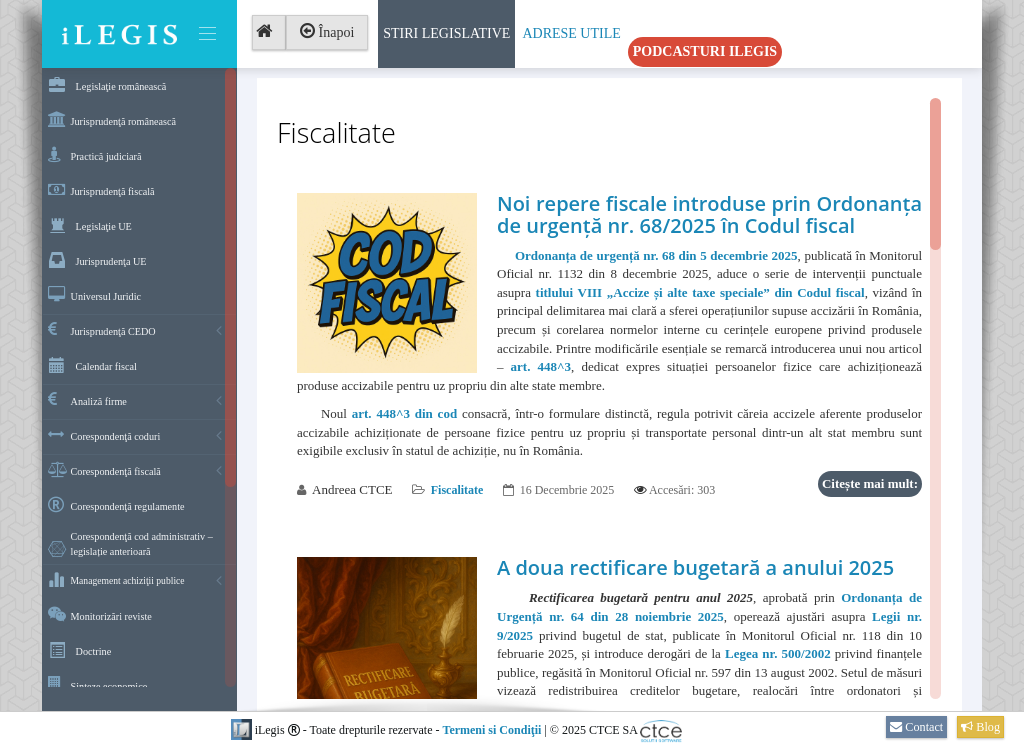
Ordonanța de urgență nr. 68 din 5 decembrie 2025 (656, 255)
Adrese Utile (571, 33)
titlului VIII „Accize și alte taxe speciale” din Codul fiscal (700, 292)
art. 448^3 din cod (404, 413)
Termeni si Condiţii (491, 730)
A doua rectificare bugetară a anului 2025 (695, 567)
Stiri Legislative (446, 33)
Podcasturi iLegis (705, 51)
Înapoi (327, 32)
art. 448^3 (541, 366)
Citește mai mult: (870, 483)
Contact (916, 727)
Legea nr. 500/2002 (778, 653)
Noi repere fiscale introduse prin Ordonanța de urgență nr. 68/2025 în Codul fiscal (709, 214)
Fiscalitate (457, 490)
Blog (980, 727)
